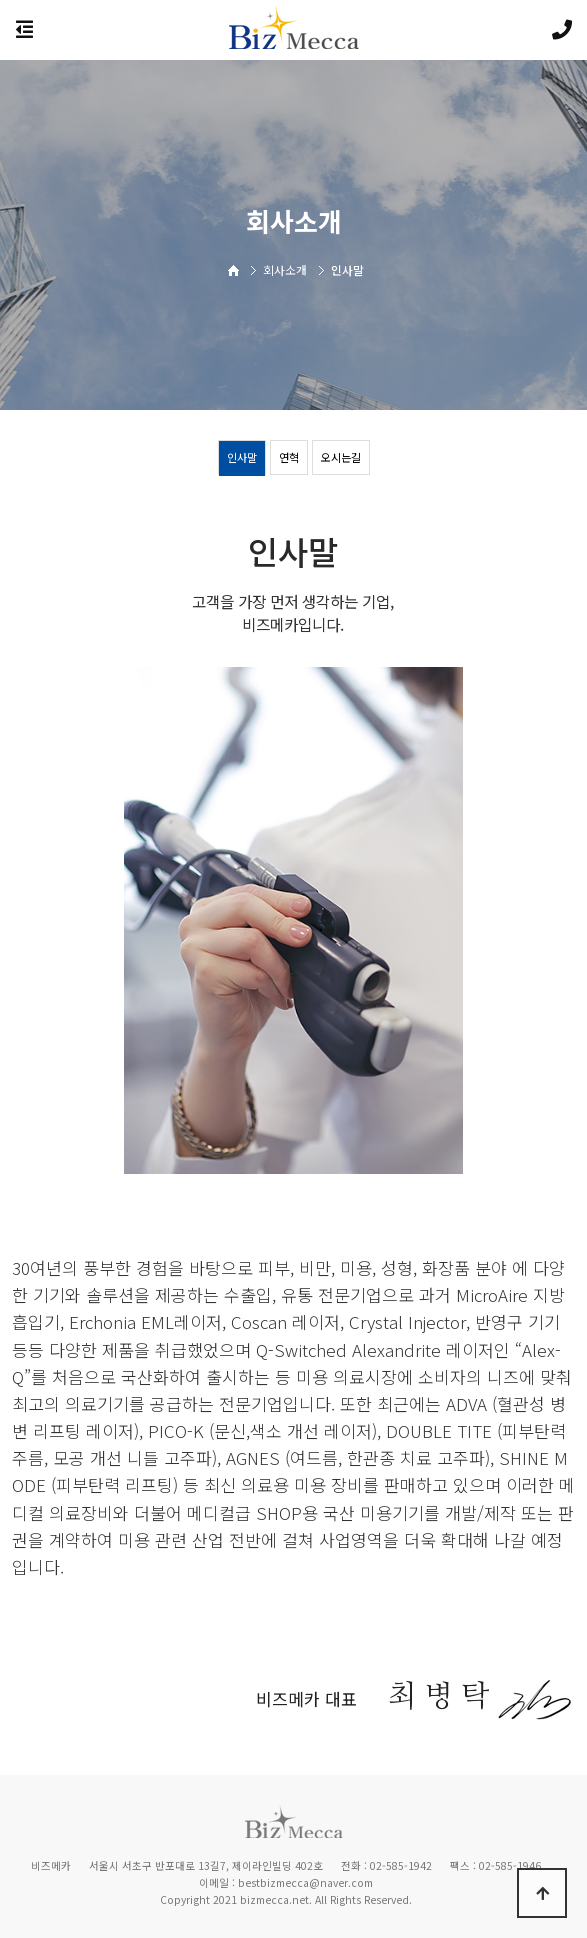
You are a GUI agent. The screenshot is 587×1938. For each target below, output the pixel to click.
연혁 (289, 457)
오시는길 (341, 457)
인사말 (242, 457)
